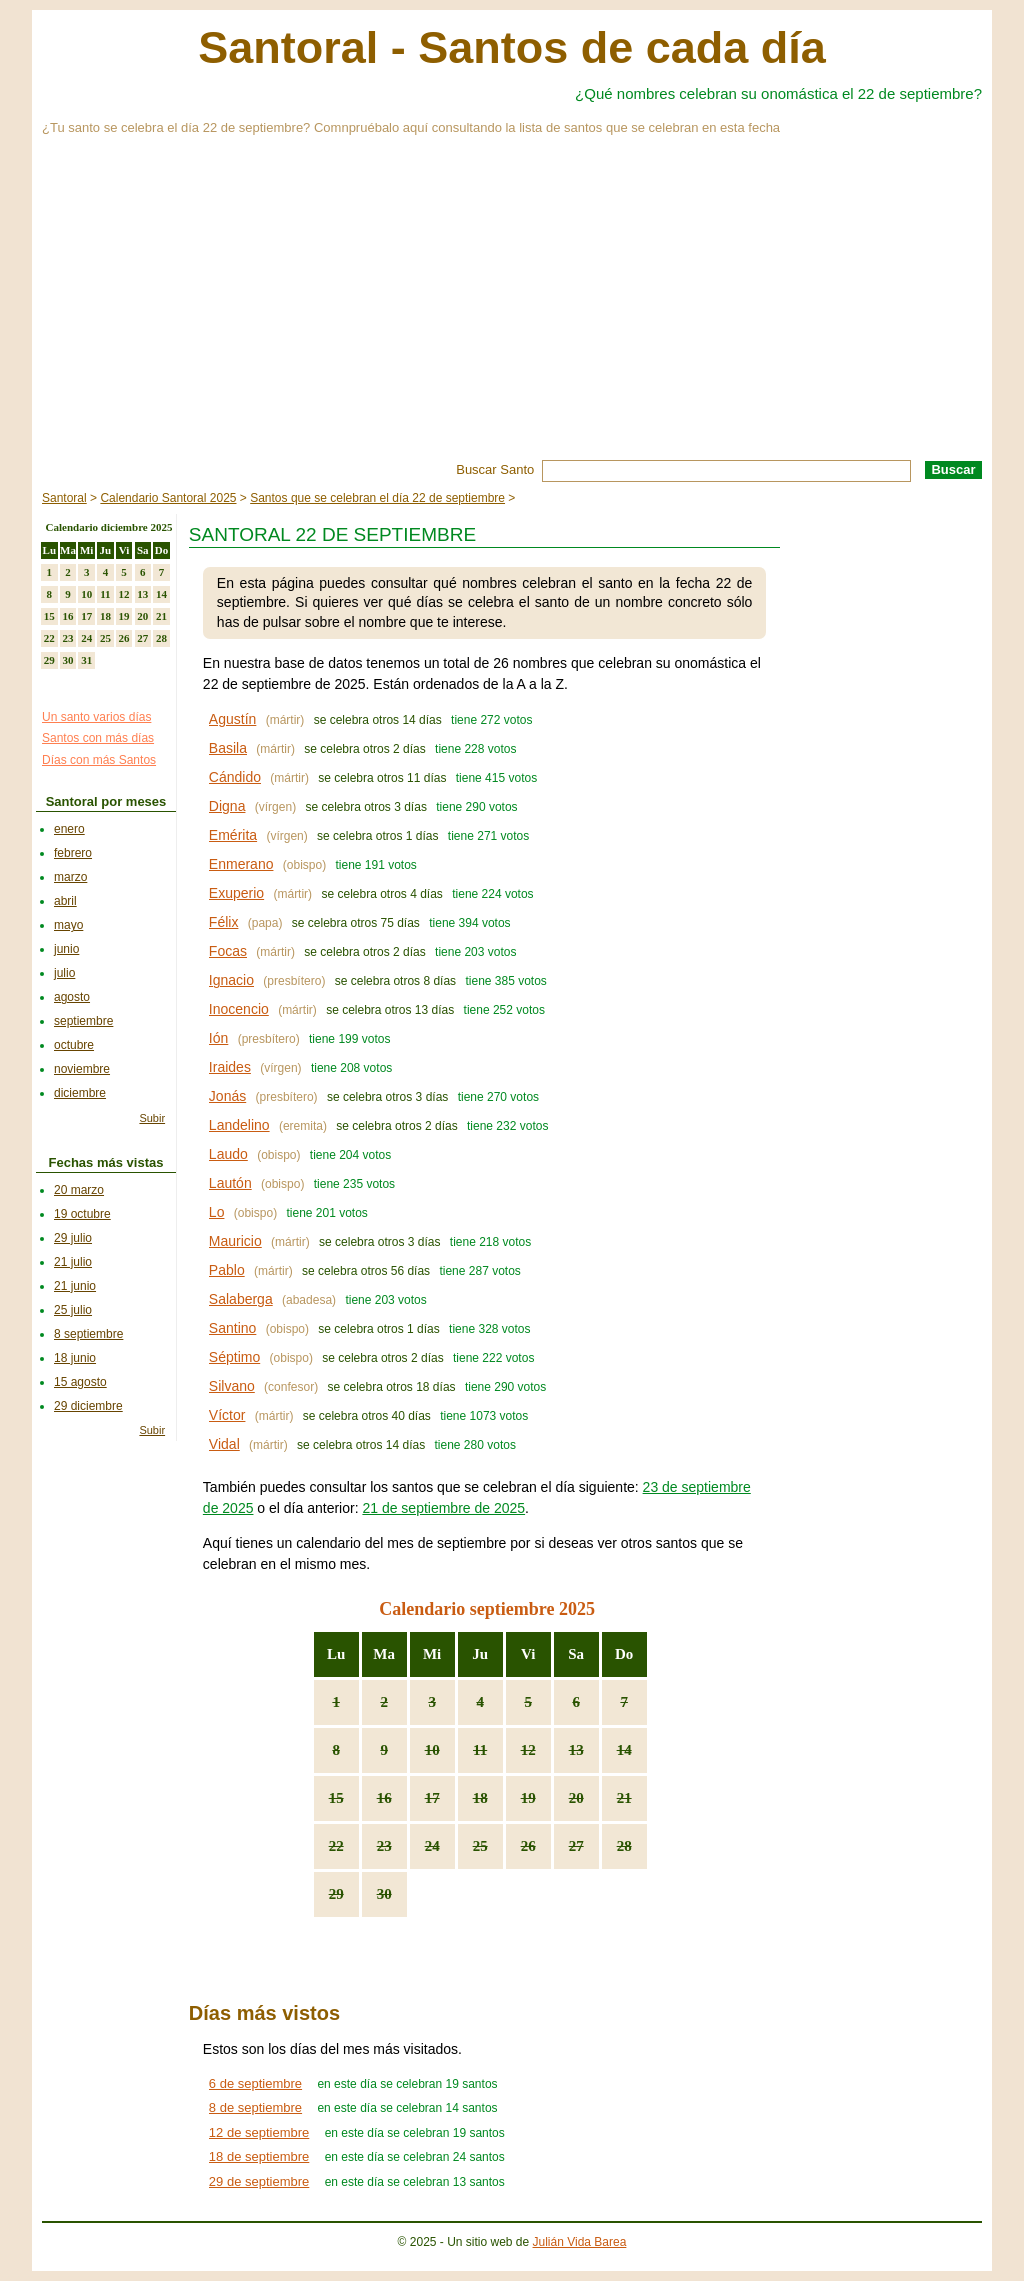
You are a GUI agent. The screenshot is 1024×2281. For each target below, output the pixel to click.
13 (576, 1750)
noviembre (82, 1069)
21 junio (75, 1286)
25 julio (73, 1310)
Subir (152, 1118)
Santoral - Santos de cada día (512, 47)
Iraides (230, 1067)
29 (336, 1894)
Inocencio (239, 1009)
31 (86, 660)
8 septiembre (88, 1334)
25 (480, 1846)
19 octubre (82, 1214)
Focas (228, 951)
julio (64, 973)
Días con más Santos (99, 760)
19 (528, 1798)
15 (336, 1798)
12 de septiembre (259, 2132)
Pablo (227, 1270)
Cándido (235, 777)
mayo (68, 925)
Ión (218, 1038)
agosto (72, 997)
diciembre (80, 1093)
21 (624, 1798)
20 (576, 1798)
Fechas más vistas (106, 1162)
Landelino (239, 1125)
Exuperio (236, 893)
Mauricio (235, 1241)
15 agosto (80, 1382)
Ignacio (231, 980)
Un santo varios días (96, 717)
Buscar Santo (495, 469)
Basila (228, 748)
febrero (73, 853)
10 (432, 1750)
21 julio (73, 1262)
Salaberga (241, 1299)
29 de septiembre (259, 2181)
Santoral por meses (106, 801)
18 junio (75, 1358)
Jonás (227, 1096)
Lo (217, 1212)
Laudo (228, 1154)
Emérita (233, 835)
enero (69, 829)
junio (66, 949)
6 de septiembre (255, 2083)
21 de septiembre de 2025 (443, 1508)
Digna (227, 806)
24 (432, 1846)
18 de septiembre (259, 2156)
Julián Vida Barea (580, 2242)
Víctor (227, 1415)
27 (576, 1846)
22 (336, 1846)
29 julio (73, 1238)
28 (624, 1846)
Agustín (232, 719)
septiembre (83, 1021)
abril (65, 901)
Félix (224, 922)
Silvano (232, 1386)
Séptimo (234, 1357)
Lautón (230, 1183)
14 (624, 1750)
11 (480, 1750)
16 (384, 1798)
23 (384, 1846)
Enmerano (241, 864)
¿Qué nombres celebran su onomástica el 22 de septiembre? (778, 93)
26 (528, 1846)
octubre (74, 1045)
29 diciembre (88, 1406)
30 (384, 1894)
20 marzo (79, 1190)
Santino (232, 1328)
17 (432, 1798)
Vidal (224, 1444)
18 (480, 1798)
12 (528, 1750)
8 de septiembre (255, 2107)
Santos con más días (98, 738)
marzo (70, 877)
